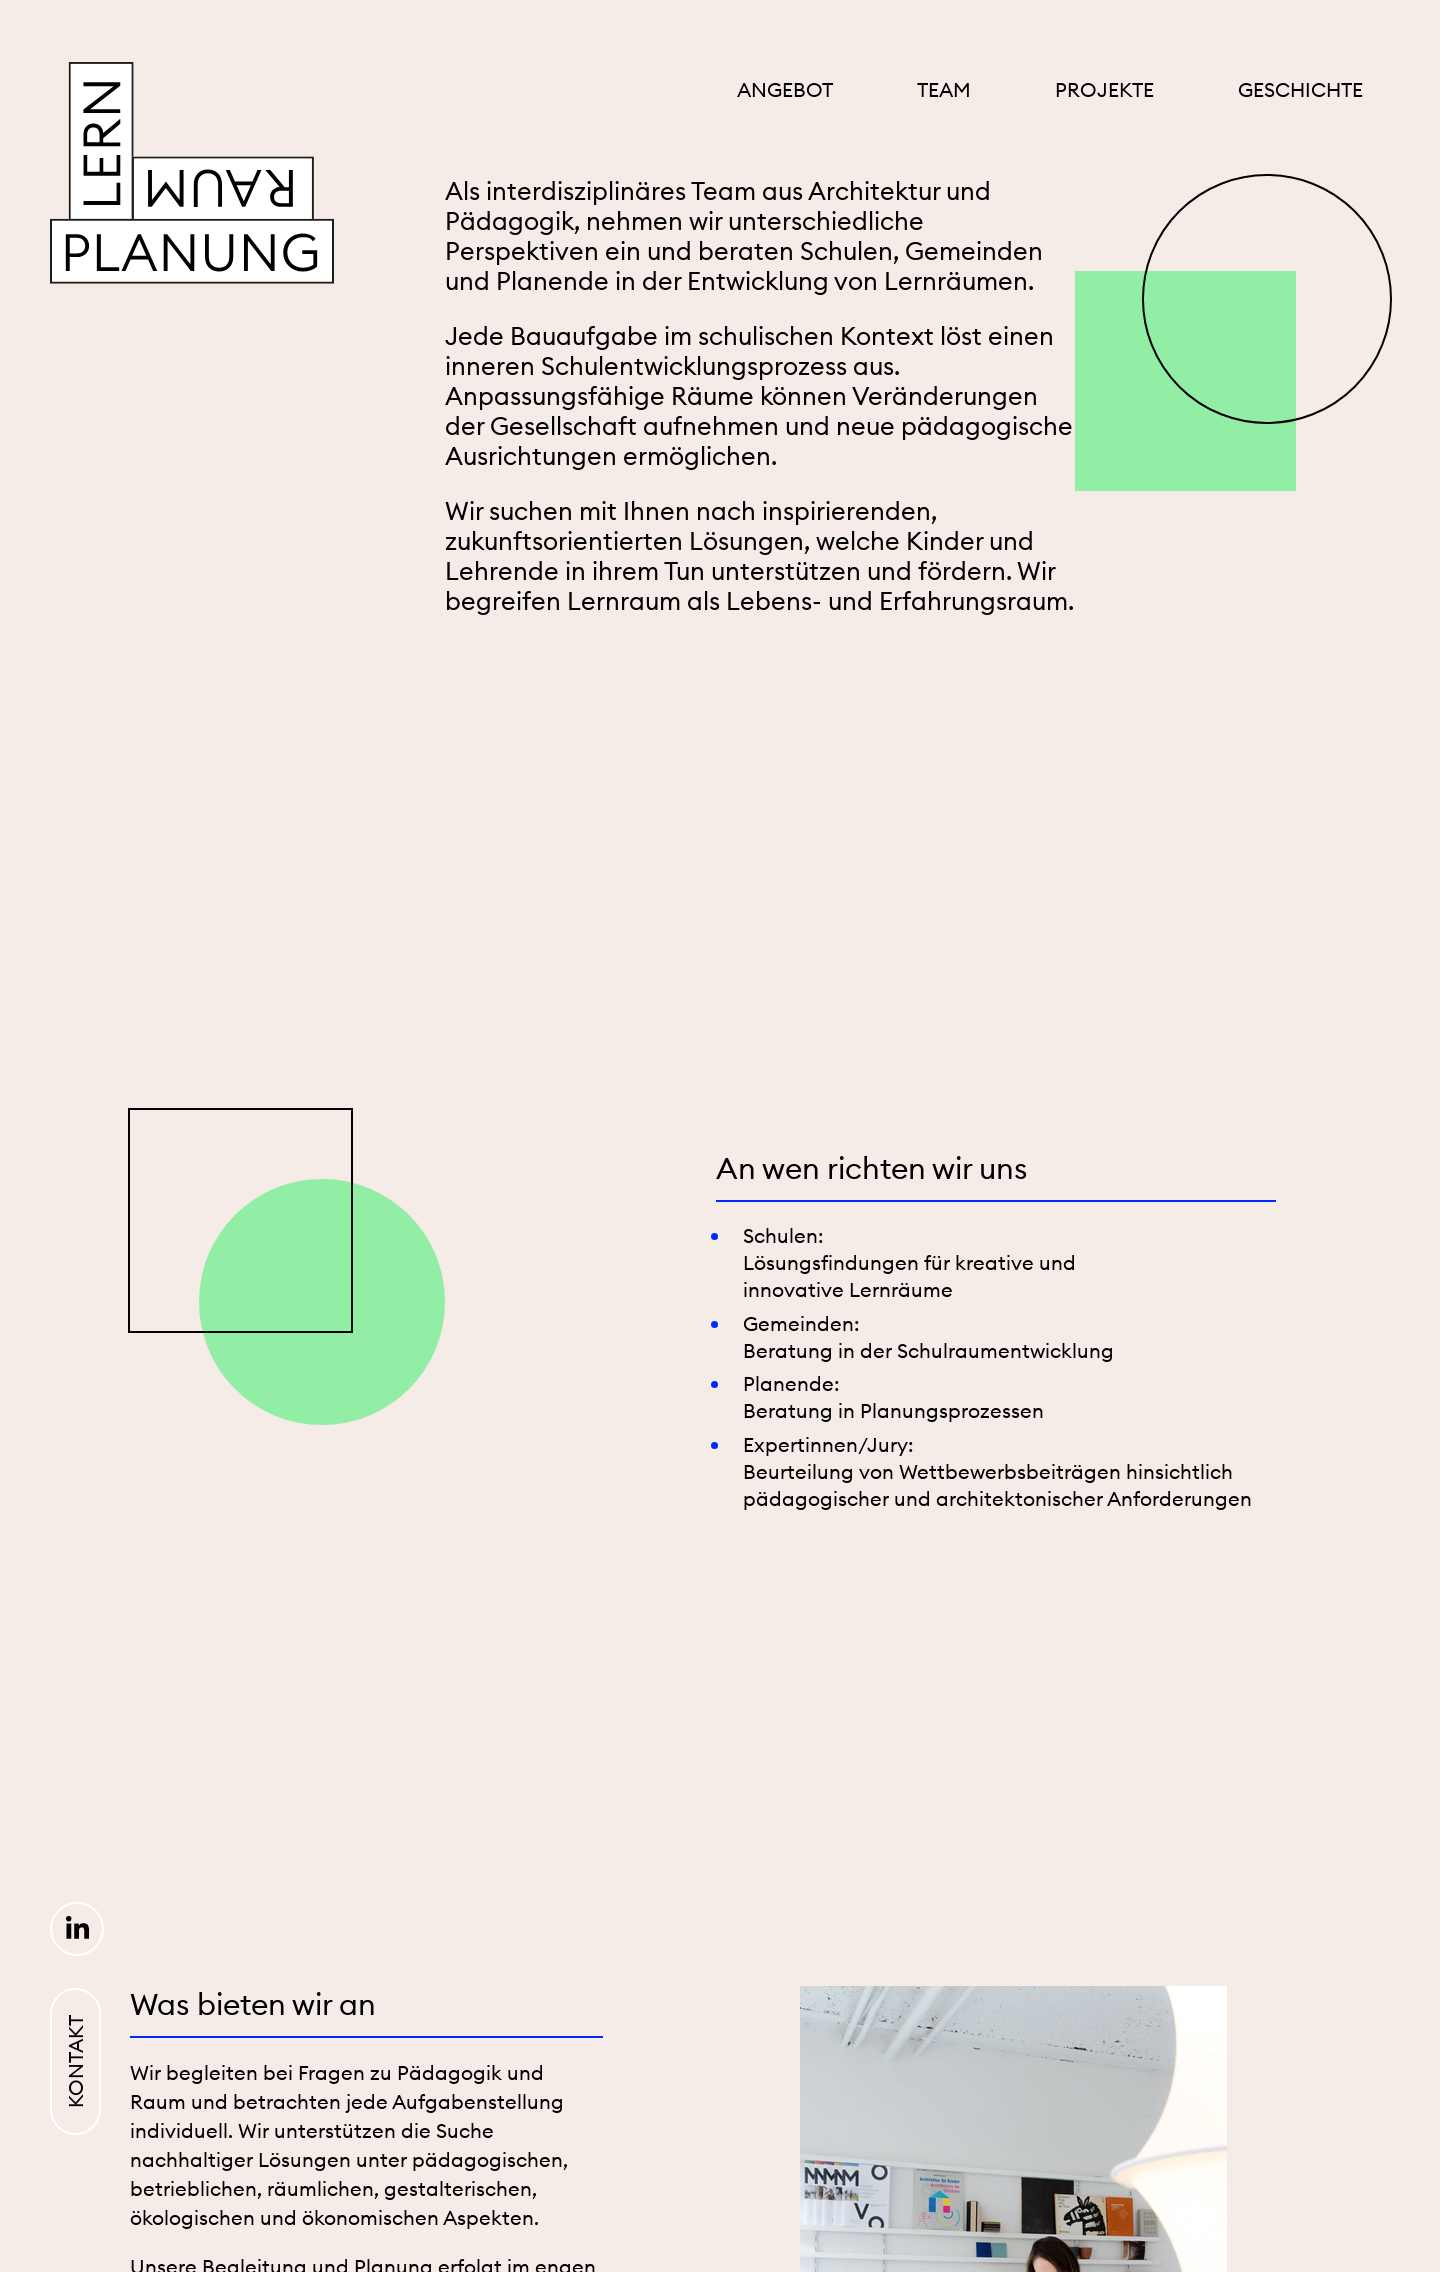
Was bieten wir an (253, 2004)
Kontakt (75, 2061)
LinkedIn (77, 1929)
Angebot (785, 89)
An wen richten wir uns (872, 1168)
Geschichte (1300, 89)
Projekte (1104, 89)
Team (944, 89)
